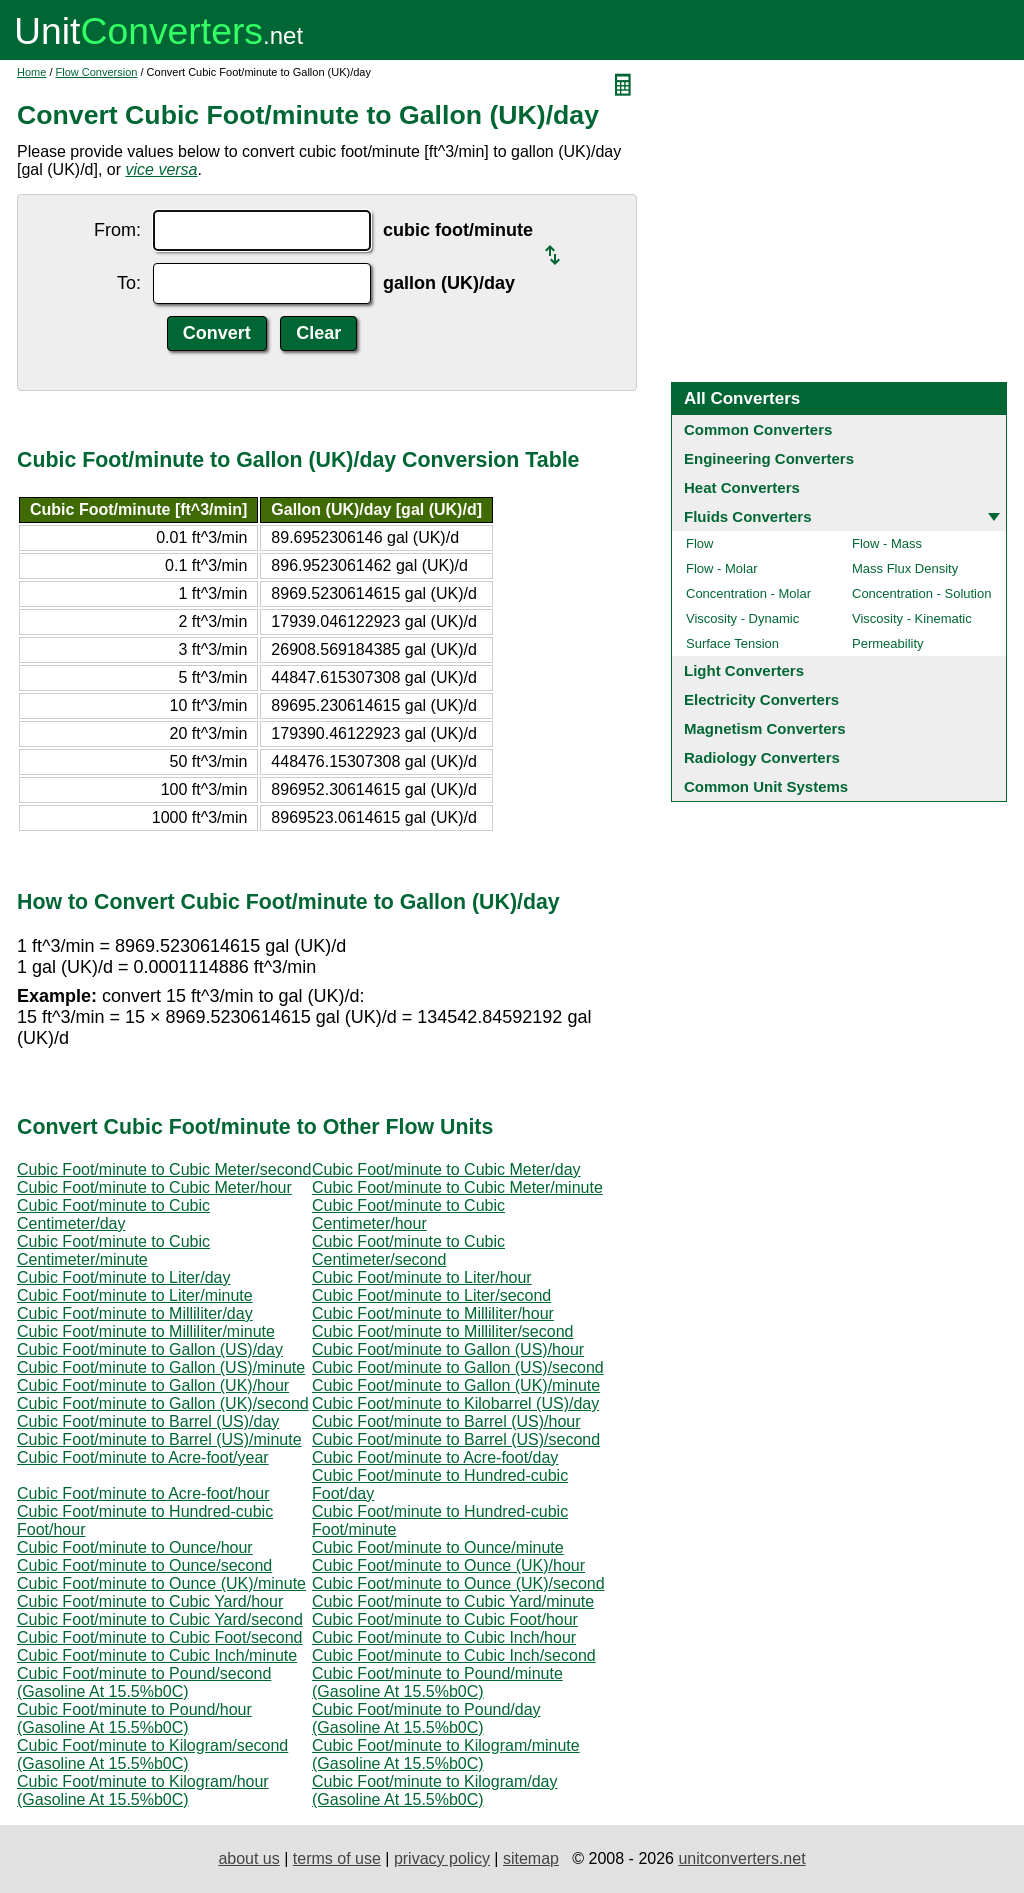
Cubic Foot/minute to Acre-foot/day (435, 1457)
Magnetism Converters (765, 728)
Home (31, 72)
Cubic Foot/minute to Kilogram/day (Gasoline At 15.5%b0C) (434, 1790)
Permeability (888, 643)
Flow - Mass (887, 543)
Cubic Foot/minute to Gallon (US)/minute (161, 1367)
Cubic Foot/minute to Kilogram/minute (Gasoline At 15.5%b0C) (446, 1754)
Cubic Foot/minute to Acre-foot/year (143, 1457)
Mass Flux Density (905, 568)
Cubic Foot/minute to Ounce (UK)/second (458, 1583)
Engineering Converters (769, 458)
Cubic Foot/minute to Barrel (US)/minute (159, 1439)
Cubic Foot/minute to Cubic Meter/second (164, 1169)
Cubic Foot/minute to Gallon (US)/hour (448, 1349)
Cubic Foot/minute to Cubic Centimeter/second (408, 1250)
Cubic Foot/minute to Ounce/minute (438, 1547)
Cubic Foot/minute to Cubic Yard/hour (150, 1601)
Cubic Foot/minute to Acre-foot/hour (143, 1493)
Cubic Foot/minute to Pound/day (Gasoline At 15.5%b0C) (426, 1718)
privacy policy (442, 1858)
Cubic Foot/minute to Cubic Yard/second (160, 1619)
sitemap (531, 1858)
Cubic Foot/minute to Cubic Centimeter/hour (408, 1214)
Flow (699, 543)
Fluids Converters (748, 516)
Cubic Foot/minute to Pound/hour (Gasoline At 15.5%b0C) (134, 1718)
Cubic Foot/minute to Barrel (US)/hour (446, 1421)
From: (117, 230)
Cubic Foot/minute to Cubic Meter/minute (457, 1187)
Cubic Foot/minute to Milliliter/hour (433, 1313)
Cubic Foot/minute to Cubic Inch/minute (157, 1655)
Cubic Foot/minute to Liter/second (431, 1295)
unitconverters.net (741, 1858)
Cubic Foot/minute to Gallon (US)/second (458, 1367)
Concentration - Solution (921, 593)
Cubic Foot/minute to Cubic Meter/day (446, 1169)
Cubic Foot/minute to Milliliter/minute (146, 1331)
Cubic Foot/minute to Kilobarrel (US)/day (455, 1403)
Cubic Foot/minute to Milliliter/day (135, 1313)
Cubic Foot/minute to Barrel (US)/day (148, 1421)
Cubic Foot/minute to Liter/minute (135, 1295)
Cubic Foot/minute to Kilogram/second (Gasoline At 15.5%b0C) (152, 1754)
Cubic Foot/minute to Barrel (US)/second (456, 1439)
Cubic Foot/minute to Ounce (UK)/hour (448, 1565)
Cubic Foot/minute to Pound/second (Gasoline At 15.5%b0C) (144, 1682)
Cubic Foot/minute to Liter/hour (422, 1277)
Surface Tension (732, 643)
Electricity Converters (761, 699)
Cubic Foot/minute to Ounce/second (144, 1565)
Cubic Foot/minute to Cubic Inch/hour (444, 1637)
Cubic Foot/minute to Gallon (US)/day (150, 1349)
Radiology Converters (762, 757)
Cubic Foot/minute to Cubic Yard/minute (453, 1601)
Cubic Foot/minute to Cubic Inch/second (454, 1655)
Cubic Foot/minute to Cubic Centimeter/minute (113, 1250)
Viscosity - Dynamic (742, 618)
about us (248, 1858)
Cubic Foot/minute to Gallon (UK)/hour (153, 1385)
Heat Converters (742, 487)
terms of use (337, 1858)
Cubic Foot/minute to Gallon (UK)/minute (456, 1385)
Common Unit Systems (766, 786)
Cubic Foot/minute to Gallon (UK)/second (163, 1403)
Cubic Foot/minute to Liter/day (123, 1277)
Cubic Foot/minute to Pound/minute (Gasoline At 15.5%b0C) (437, 1682)
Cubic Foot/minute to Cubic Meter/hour (154, 1187)
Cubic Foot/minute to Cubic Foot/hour (445, 1619)
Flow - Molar (722, 568)
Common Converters (758, 429)
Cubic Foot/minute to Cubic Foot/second (159, 1637)
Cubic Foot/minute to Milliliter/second (442, 1331)
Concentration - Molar (748, 593)
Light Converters (744, 670)
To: (129, 283)
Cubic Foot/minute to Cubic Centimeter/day (113, 1214)
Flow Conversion (97, 72)
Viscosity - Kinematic (912, 618)
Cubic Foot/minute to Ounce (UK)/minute (161, 1583)
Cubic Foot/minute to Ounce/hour (135, 1547)
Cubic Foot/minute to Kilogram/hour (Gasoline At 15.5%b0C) (143, 1790)
